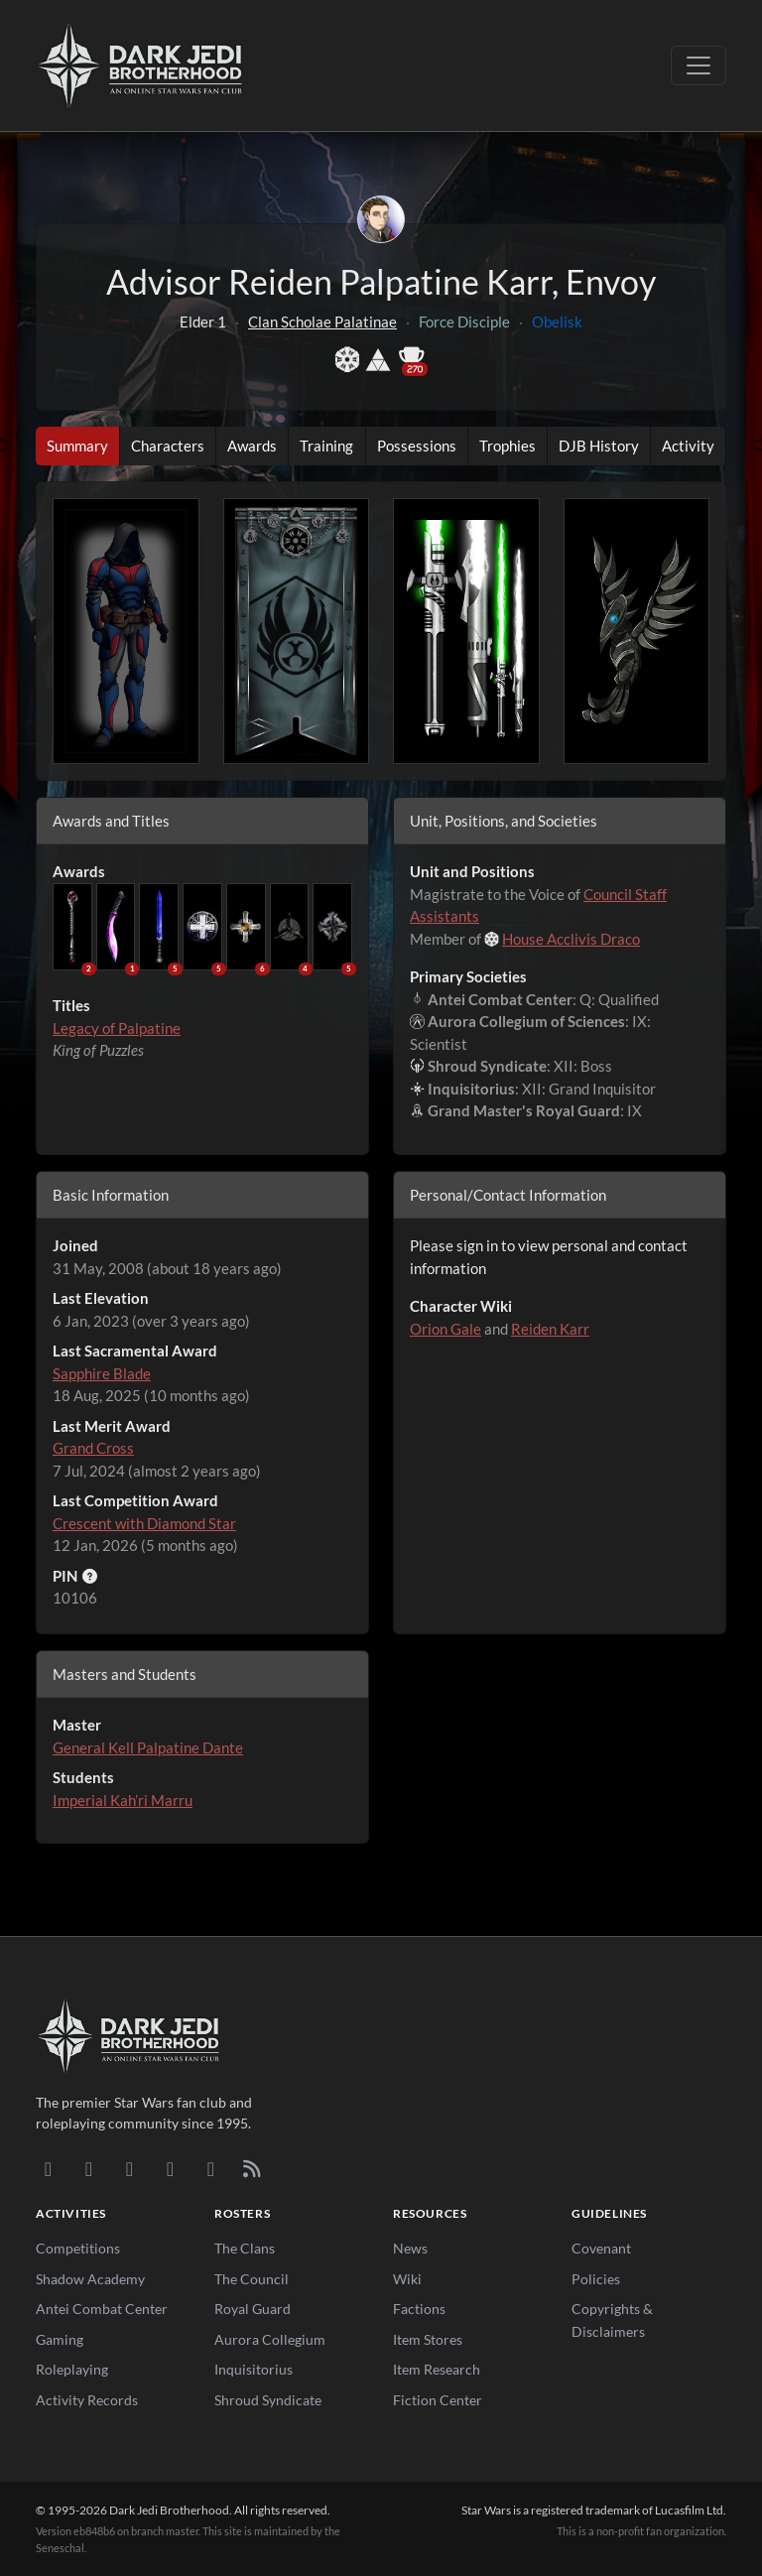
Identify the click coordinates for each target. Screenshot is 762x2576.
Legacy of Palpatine (117, 1028)
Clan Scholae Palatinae (322, 321)
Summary (77, 445)
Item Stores (427, 2339)
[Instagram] (170, 2168)
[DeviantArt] (88, 2168)
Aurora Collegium (269, 2339)
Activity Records (87, 2399)
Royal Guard (252, 2308)
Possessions (416, 445)
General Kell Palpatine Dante (148, 1747)
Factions (419, 2308)
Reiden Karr (550, 1329)
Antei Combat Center (102, 2308)
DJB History (599, 445)
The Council (251, 2278)
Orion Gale (445, 1329)
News (410, 2248)
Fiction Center (437, 2399)
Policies (596, 2278)
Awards (252, 445)
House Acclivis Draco (571, 939)
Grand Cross (93, 1448)
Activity (688, 445)
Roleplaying (72, 2369)
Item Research (436, 2369)
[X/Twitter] (210, 2168)
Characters (167, 445)
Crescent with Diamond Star (144, 1523)
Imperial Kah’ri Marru (122, 1800)
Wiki (407, 2278)
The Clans (244, 2248)
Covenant (601, 2248)
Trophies (507, 445)
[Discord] (48, 2168)
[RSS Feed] (251, 2168)
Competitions (78, 2248)
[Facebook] (129, 2168)
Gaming (59, 2339)
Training (326, 445)
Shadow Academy (90, 2278)
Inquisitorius (253, 2369)
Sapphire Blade (102, 1373)
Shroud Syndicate (267, 2399)
